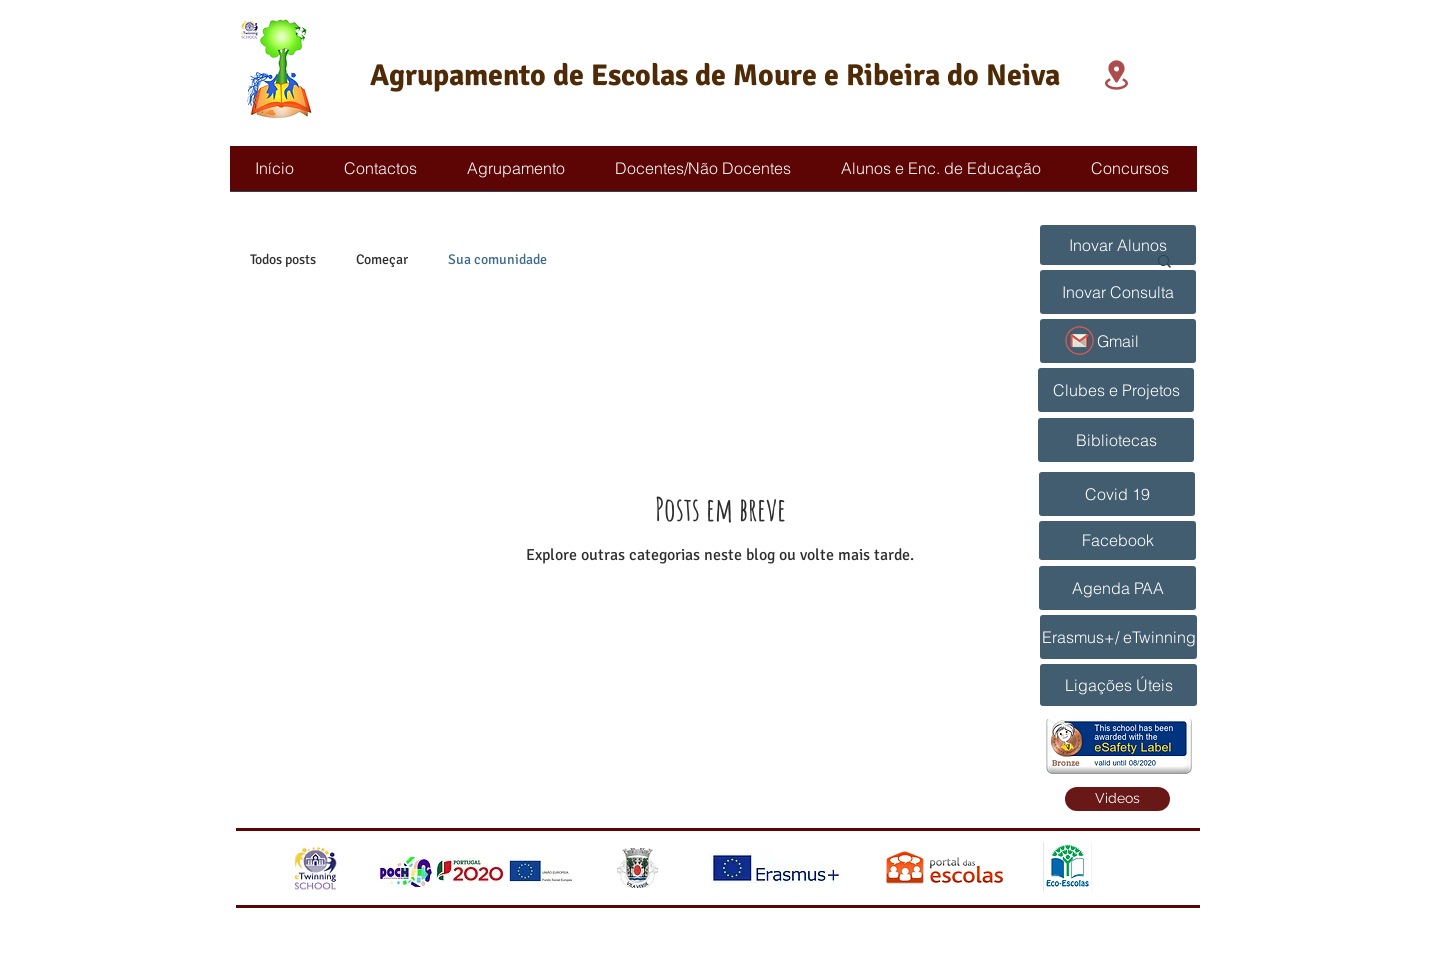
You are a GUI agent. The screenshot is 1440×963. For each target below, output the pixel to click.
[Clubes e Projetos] (1116, 390)
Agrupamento (458, 75)
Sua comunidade (497, 259)
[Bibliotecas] (1116, 440)
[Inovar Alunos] (1118, 245)
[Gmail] (1118, 341)
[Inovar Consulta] (1118, 292)
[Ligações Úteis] (1118, 685)
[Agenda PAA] (1117, 588)
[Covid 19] (1117, 494)
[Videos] (1117, 799)
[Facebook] (1117, 540)
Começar (382, 259)
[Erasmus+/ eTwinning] (1118, 637)
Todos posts (283, 259)
